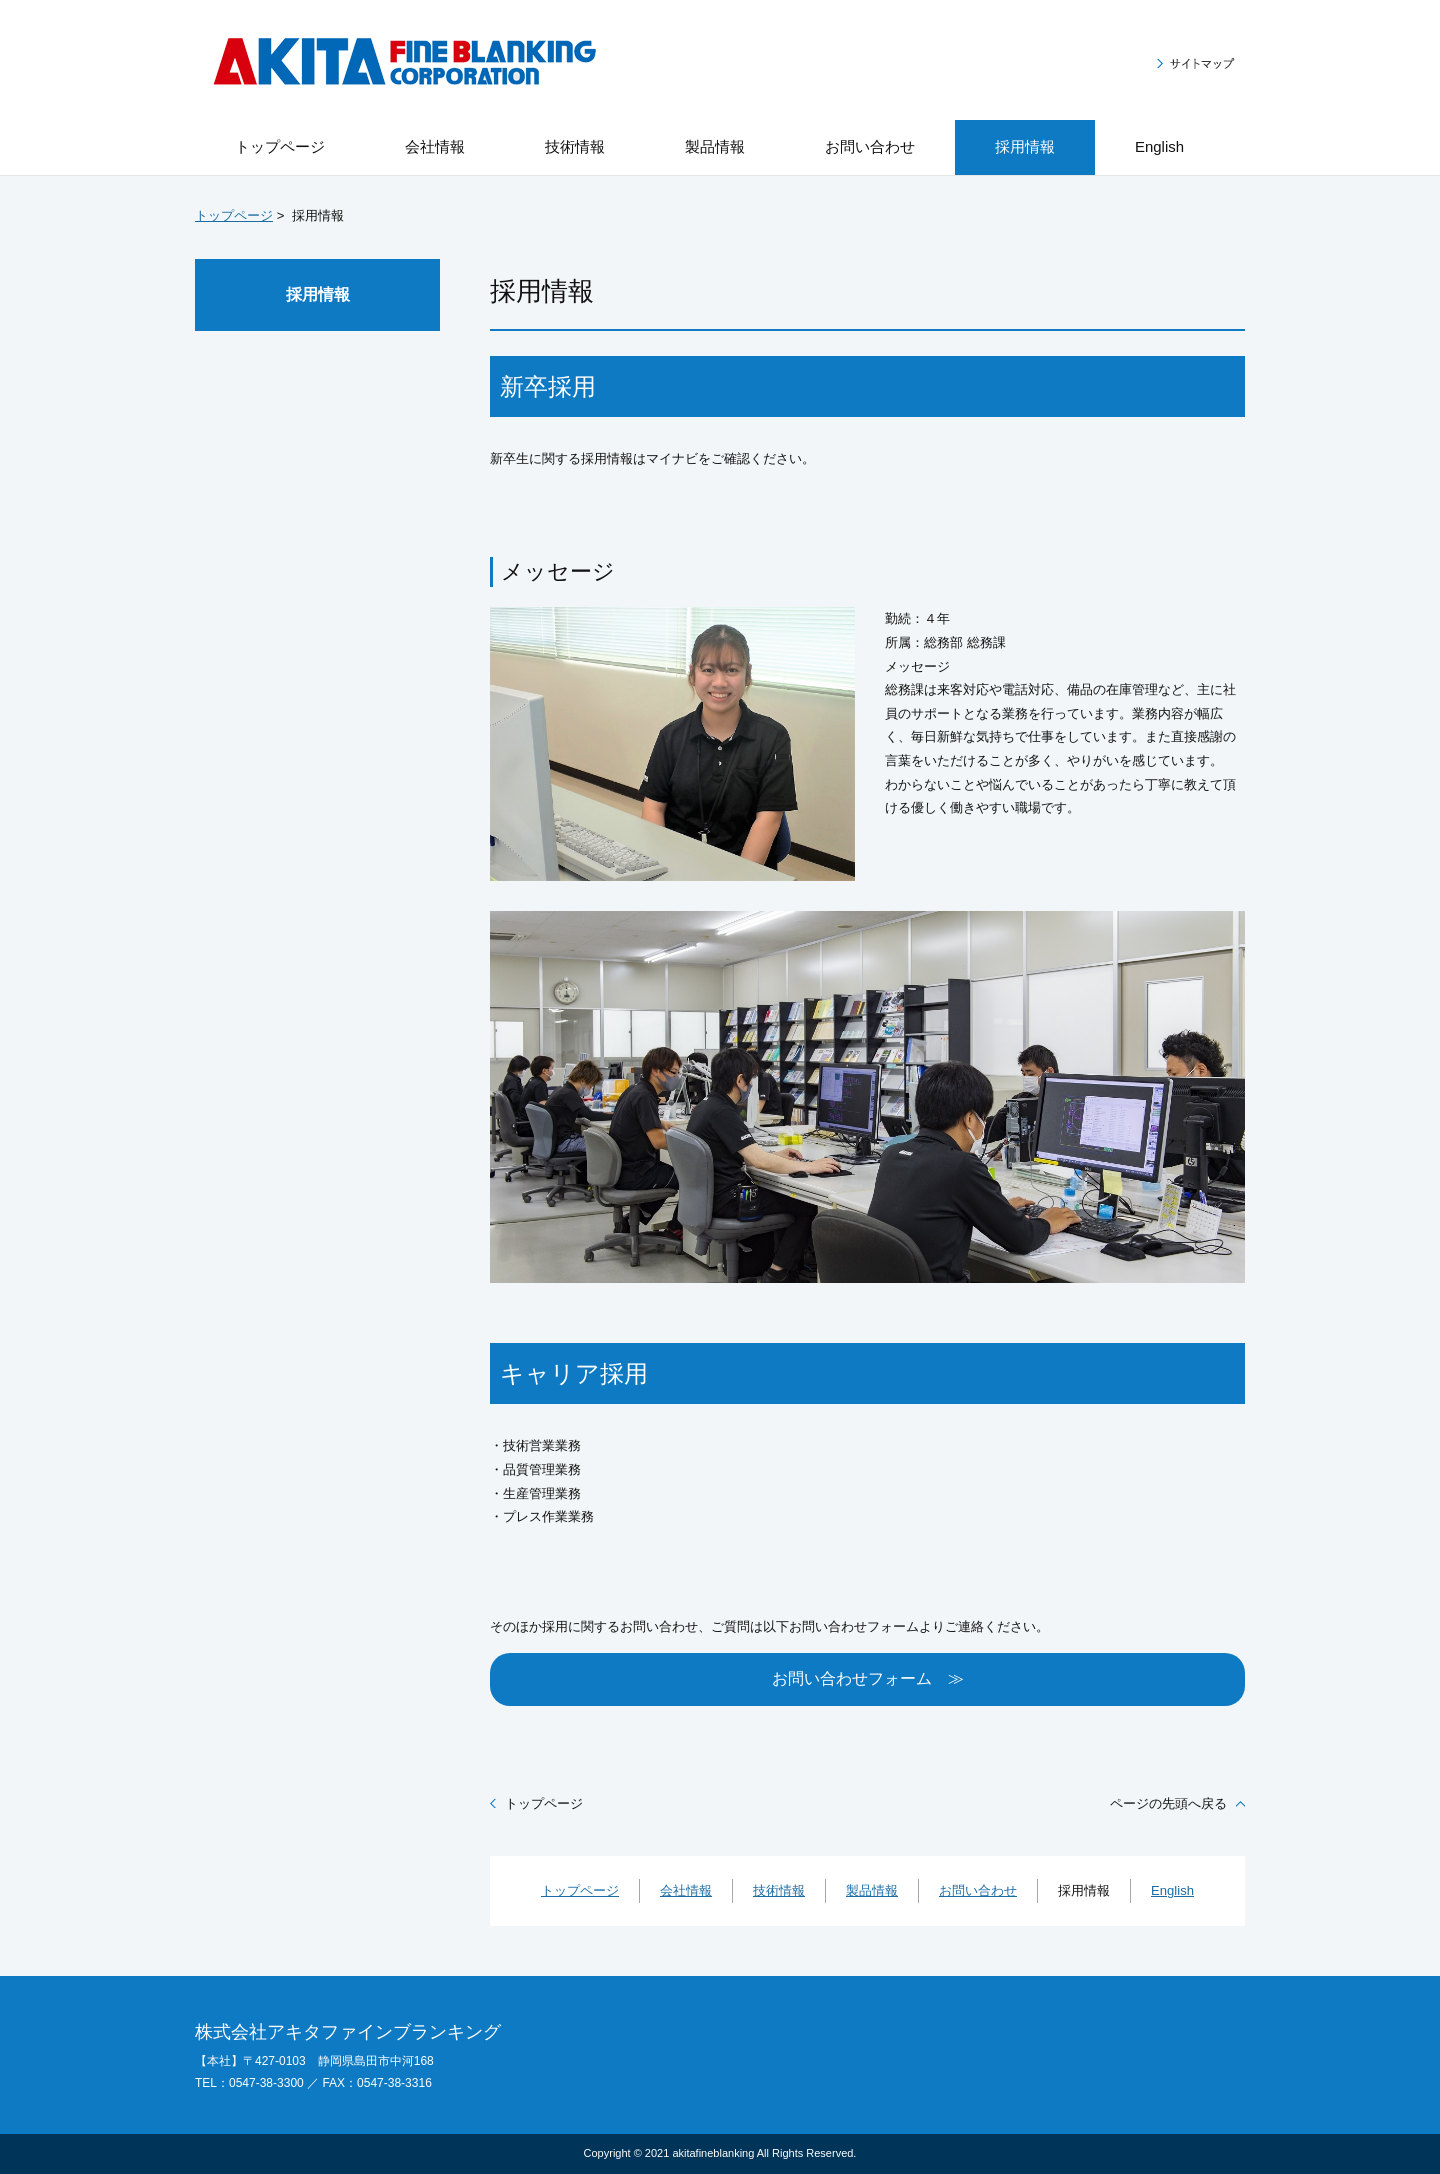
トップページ (234, 215)
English (1172, 1890)
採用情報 (318, 294)
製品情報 (872, 1890)
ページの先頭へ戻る (1168, 1803)
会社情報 (686, 1890)
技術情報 (779, 1890)
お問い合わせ (978, 1890)
